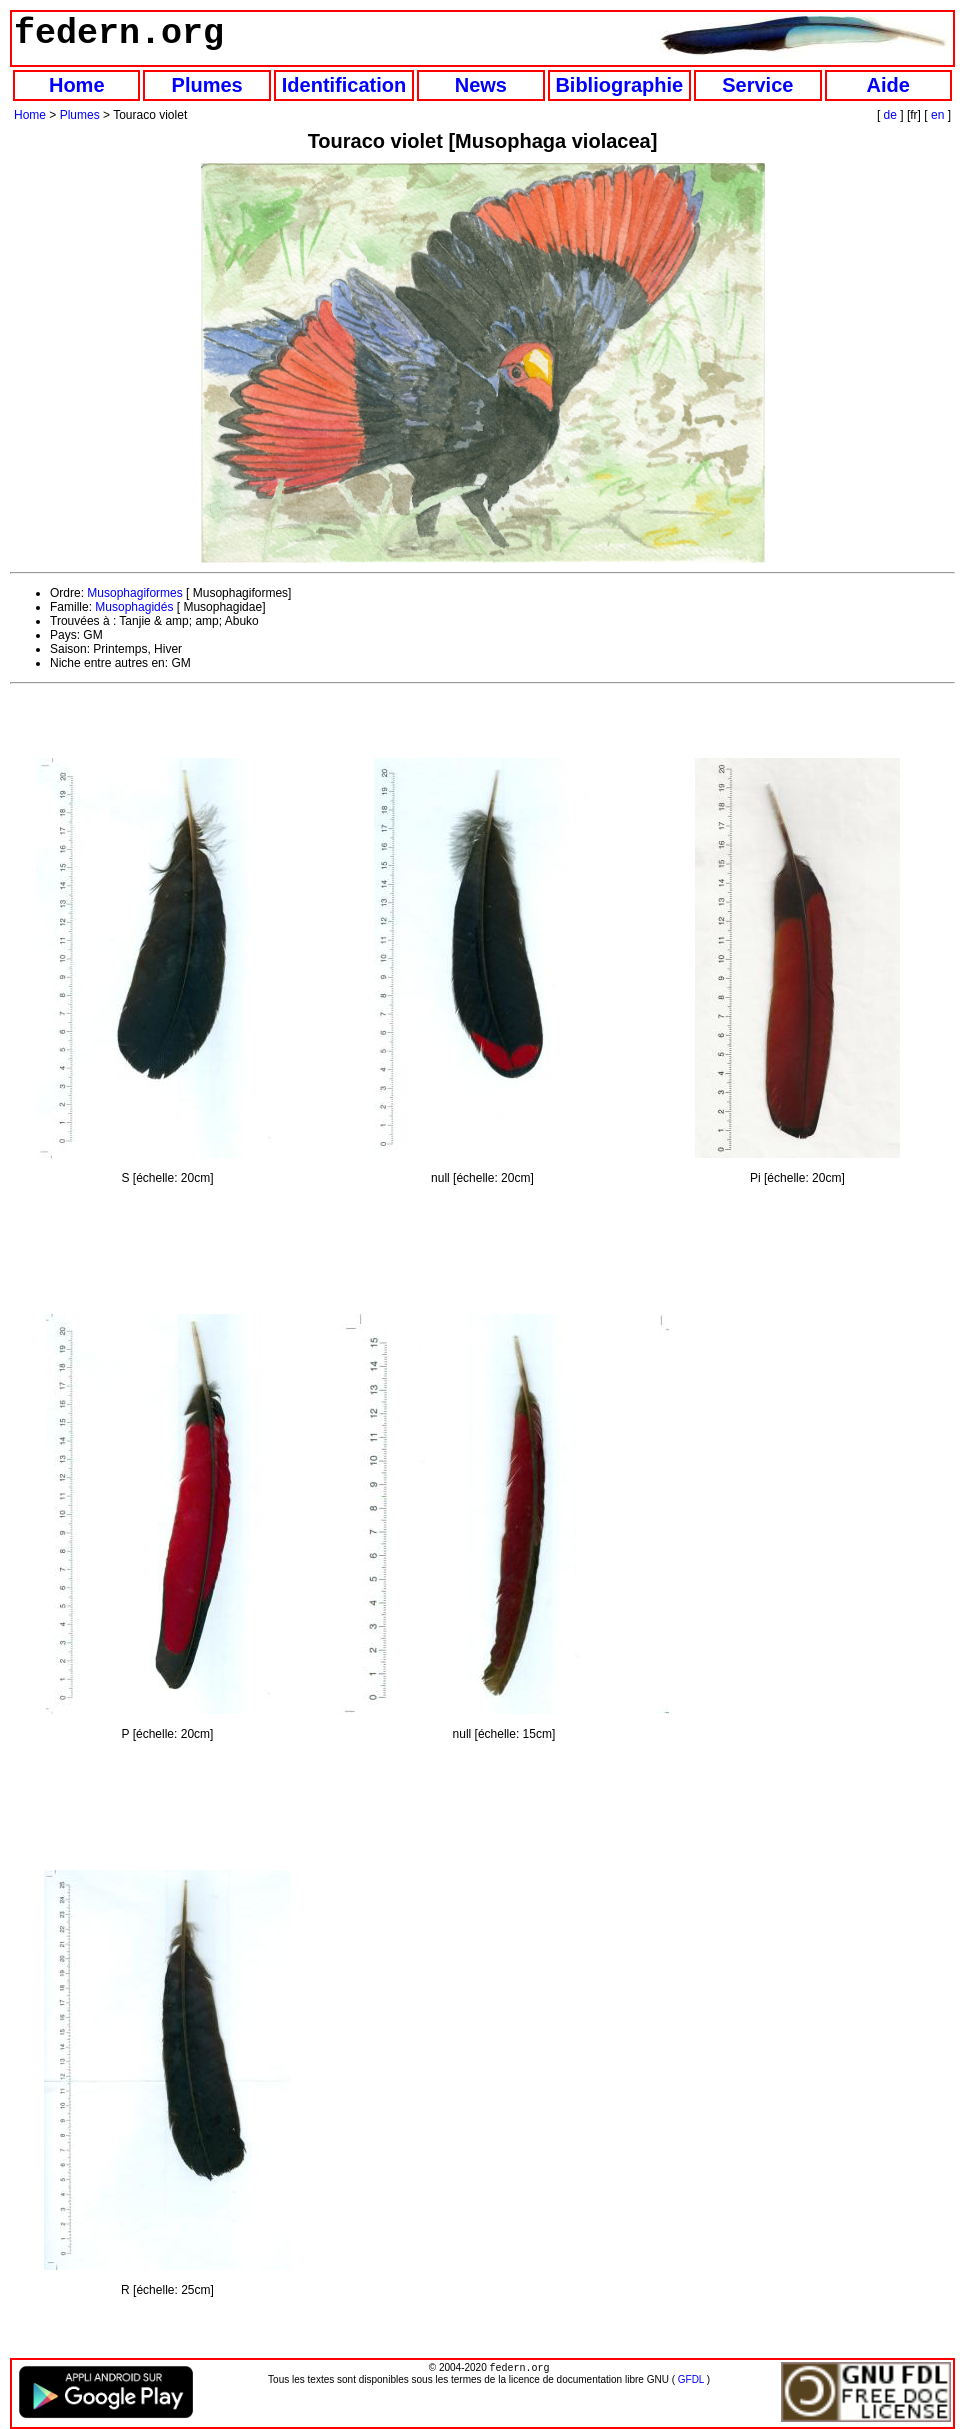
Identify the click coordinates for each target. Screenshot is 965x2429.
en (937, 115)
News (481, 85)
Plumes (207, 85)
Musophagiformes (134, 593)
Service (757, 85)
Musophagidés (134, 607)
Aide (888, 85)
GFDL (691, 2381)
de (890, 115)
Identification (344, 85)
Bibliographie (619, 85)
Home (77, 85)
